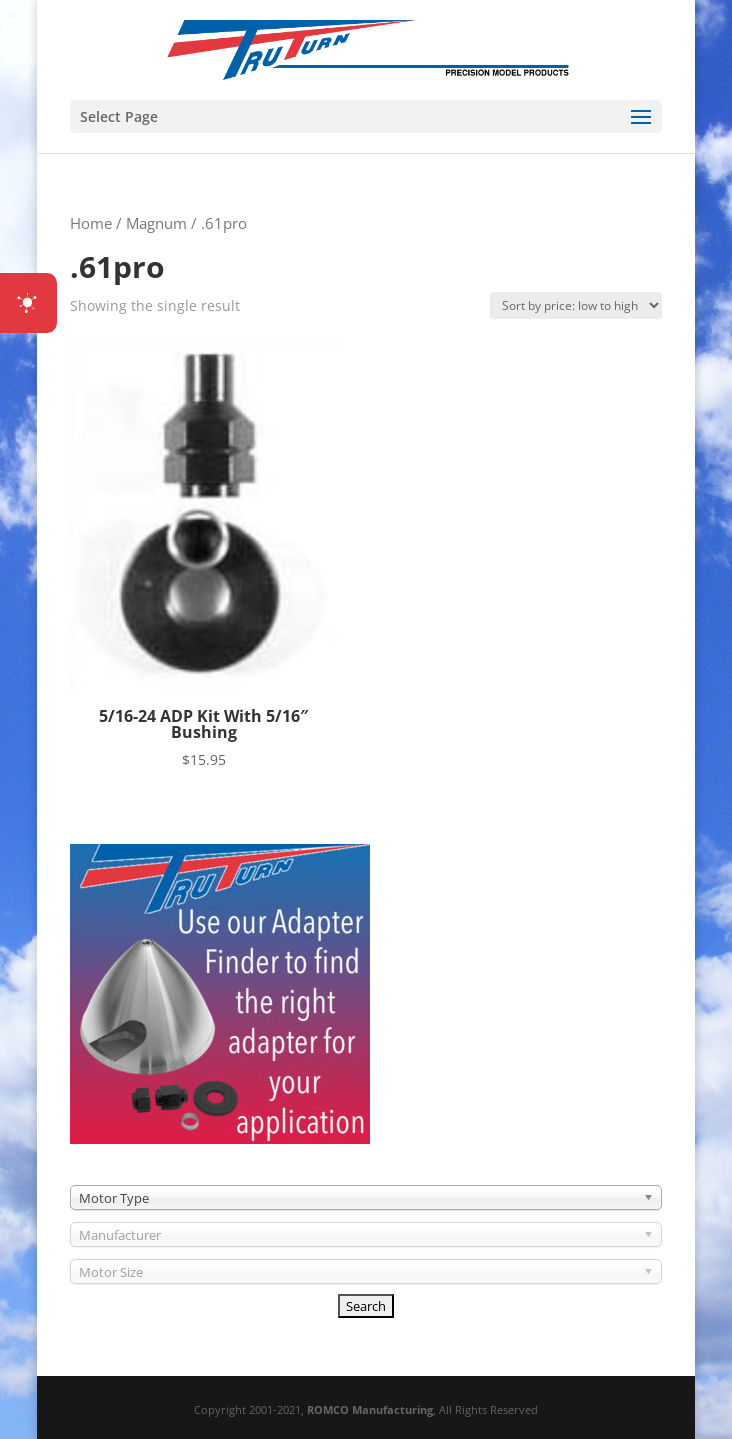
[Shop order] (576, 305)
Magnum (156, 223)
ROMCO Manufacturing (370, 1409)
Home (91, 223)
